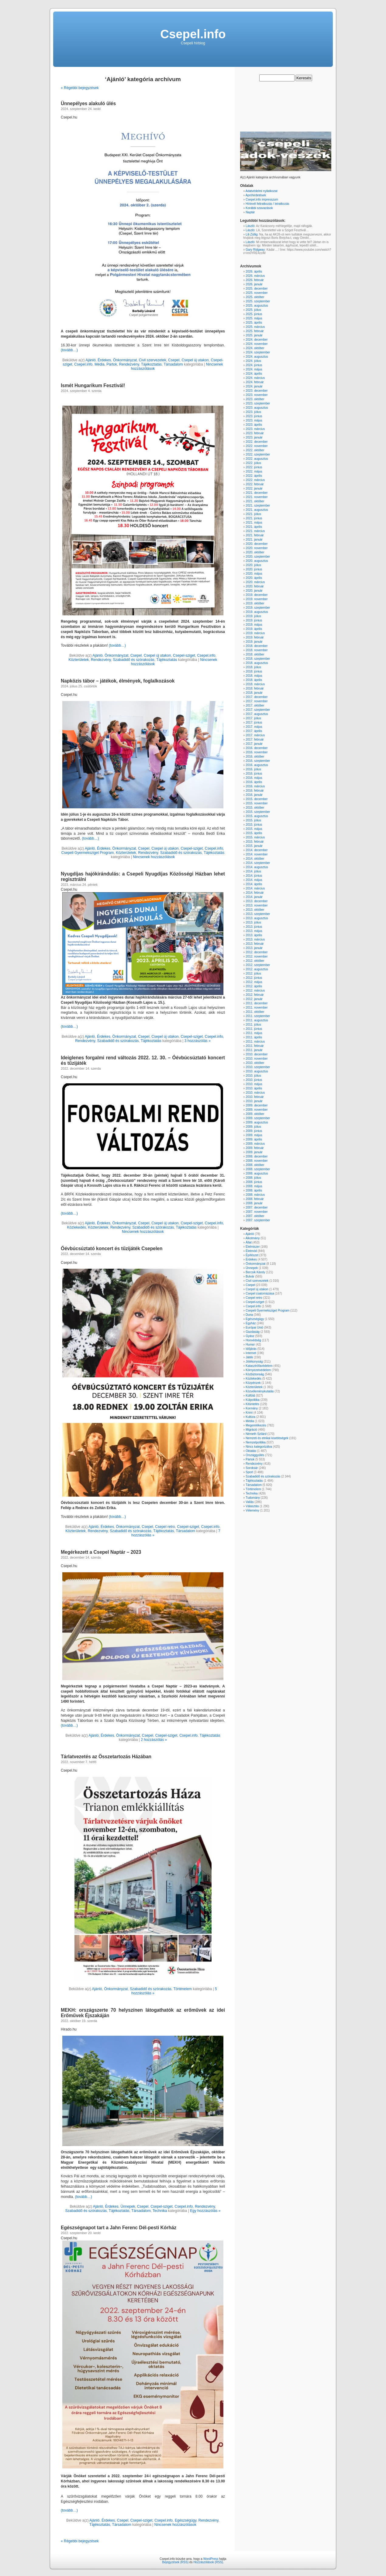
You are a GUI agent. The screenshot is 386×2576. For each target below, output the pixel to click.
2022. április (254, 475)
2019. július (253, 616)
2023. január (254, 437)
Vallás (250, 1502)
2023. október (255, 399)
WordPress (210, 2559)
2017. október (255, 705)
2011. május (254, 1033)
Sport (249, 1472)
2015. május (254, 829)
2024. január (254, 386)
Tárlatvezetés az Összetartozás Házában (106, 1756)
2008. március (255, 1194)
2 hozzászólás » (154, 1740)
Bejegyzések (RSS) (175, 2562)
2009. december (256, 1105)
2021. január (254, 539)
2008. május (254, 1186)
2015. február (255, 841)
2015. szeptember (258, 811)
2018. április (254, 680)
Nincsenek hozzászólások (154, 857)
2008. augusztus (257, 1173)
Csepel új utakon (195, 360)
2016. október (255, 756)
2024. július (253, 361)
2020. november (256, 548)
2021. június (254, 518)
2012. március (255, 990)
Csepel (173, 360)
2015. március (255, 837)
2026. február (255, 280)
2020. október (255, 552)
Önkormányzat (125, 360)
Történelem (182, 1989)
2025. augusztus (257, 305)
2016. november (256, 752)
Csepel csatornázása (260, 1293)
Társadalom (173, 364)
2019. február (255, 637)
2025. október (255, 297)
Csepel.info (193, 34)
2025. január (254, 335)
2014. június (254, 875)
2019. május (254, 624)
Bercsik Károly (255, 1272)
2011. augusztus (257, 1020)
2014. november (256, 854)
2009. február (255, 1148)
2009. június (254, 1131)
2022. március (255, 480)
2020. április (254, 578)
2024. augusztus (257, 356)
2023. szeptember (258, 403)
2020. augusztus (257, 560)
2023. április (254, 424)
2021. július (253, 514)
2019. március (255, 633)
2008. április (254, 1190)
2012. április (254, 986)
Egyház (251, 1323)
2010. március (255, 1092)
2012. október (255, 960)
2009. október (255, 1114)
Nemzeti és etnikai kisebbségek (267, 1438)
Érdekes (104, 360)
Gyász (250, 1336)
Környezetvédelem (258, 1370)
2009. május (254, 1135)
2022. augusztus (257, 458)
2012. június (254, 977)
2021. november (256, 497)
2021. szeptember (258, 505)
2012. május (254, 982)
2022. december (256, 441)
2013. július (253, 922)
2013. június (254, 926)
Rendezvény (129, 364)
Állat (248, 1242)
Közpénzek (253, 1382)
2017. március (255, 735)
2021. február (255, 535)
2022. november (256, 446)
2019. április (254, 629)
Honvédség (253, 1340)
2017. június (254, 722)
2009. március (255, 1143)
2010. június (254, 1080)
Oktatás (251, 1451)
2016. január (254, 794)
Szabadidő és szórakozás (133, 660)
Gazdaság (253, 1331)
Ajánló (90, 360)
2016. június (254, 773)
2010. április (254, 1088)
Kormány (252, 1408)
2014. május (254, 880)
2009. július (253, 1126)
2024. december (256, 339)
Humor (250, 1344)
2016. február (255, 790)
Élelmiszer (253, 1246)
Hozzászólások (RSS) (208, 2562)
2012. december (256, 952)
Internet (251, 1353)
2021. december (256, 492)
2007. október (255, 1216)
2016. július (253, 769)
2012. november (256, 956)
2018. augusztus (257, 663)
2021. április (254, 526)
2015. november (256, 803)
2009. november (256, 1109)
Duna (249, 1314)
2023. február (255, 433)
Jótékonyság (254, 1361)
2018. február (255, 688)
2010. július (253, 1075)
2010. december (256, 1054)
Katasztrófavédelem (259, 1365)
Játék (249, 1357)
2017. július (253, 718)
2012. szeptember (258, 965)
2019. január (254, 641)
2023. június (254, 416)
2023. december (256, 390)
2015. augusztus (257, 816)
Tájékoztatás (151, 364)
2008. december (256, 1156)
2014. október (255, 858)
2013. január (254, 948)
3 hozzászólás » (197, 1041)
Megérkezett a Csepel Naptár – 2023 (101, 1552)
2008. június (254, 1182)
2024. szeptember (258, 352)
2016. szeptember (258, 760)
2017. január (254, 743)
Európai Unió (254, 1327)
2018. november (256, 650)
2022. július (253, 463)
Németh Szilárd (256, 1434)
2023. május (254, 420)
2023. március (255, 429)
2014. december (256, 850)
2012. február (255, 994)
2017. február (255, 739)
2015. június (254, 824)
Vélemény (252, 1510)
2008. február (255, 1199)
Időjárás (251, 1348)
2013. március (255, 939)
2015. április (254, 833)
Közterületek (79, 660)
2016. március (255, 786)
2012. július (253, 973)
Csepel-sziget (184, 655)
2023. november (256, 395)
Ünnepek (127, 2206)
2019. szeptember (258, 607)
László (250, 226)
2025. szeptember (258, 301)
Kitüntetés (252, 1404)
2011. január (254, 1050)
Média (100, 364)
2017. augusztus (257, 714)
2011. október (255, 1011)
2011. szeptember (258, 1016)
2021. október (255, 501)
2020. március (255, 582)
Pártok (111, 364)
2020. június (254, 569)
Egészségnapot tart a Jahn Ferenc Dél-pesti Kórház (118, 2227)
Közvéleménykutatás (260, 1391)
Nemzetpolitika (256, 1442)
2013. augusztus (257, 918)
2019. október (255, 603)
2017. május (254, 726)
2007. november (256, 1211)
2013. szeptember (258, 914)
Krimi (249, 1412)
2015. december (256, 799)
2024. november (256, 344)
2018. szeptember (258, 658)
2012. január (254, 999)
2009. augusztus (257, 1122)
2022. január (254, 488)
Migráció (251, 1429)
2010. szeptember (258, 1067)
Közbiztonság (255, 1374)
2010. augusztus (257, 1071)
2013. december (256, 901)
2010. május (254, 1084)
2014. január (254, 897)
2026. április (254, 271)
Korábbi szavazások (259, 208)
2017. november (256, 701)
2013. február (255, 943)
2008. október (255, 1165)
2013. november (256, 905)
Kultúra (250, 1417)
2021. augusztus (257, 509)
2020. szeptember (258, 556)
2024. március (255, 378)
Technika (160, 2211)
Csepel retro (165, 1527)
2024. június (254, 365)
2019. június (254, 620)
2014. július (253, 871)
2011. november (256, 1007)
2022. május (254, 471)
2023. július (253, 412)
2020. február (255, 586)
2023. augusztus (257, 407)
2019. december (256, 595)
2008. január (254, 1203)
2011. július (253, 1024)
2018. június (254, 671)
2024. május (254, 369)
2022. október (255, 450)
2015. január (254, 846)
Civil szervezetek (152, 360)
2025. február (255, 331)
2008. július (253, 1177)
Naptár (250, 212)
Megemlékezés (256, 1425)
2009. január (254, 1152)
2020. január (254, 590)
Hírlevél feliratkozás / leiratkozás (267, 203)
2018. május (254, 675)
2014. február (255, 892)
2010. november (256, 1058)
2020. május (254, 573)
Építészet (252, 1255)
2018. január (254, 692)
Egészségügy (185, 2520)
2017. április (254, 731)
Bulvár (250, 1276)
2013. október (255, 909)
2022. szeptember (258, 454)
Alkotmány (253, 1238)
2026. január (254, 284)
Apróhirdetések (256, 195)
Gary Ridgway (255, 249)
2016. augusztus (257, 765)
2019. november (256, 599)
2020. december (256, 543)
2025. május (254, 318)
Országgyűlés (255, 1455)
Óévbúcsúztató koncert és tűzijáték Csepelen (112, 1248)
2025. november (256, 292)
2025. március (255, 326)
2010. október (255, 1062)
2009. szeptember (258, 1118)
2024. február (255, 382)
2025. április (254, 322)
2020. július (253, 565)
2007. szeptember (258, 1220)
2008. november (256, 1160)
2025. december (256, 288)
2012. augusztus (257, 969)
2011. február (255, 1045)
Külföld (250, 1395)
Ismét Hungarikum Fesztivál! (93, 385)
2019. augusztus (257, 612)
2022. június (254, 467)
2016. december (256, 748)
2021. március (255, 531)
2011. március (255, 1041)
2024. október (255, 348)
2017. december (256, 697)
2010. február (255, 1097)
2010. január (254, 1101)
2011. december (256, 1003)
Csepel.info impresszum (262, 199)
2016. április (254, 782)
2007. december (256, 1207)
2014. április (254, 884)
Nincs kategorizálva (259, 1446)
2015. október (255, 807)
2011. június (254, 1028)
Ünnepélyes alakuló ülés (88, 103)
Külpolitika (253, 1399)
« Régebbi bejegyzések (80, 88)
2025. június (254, 314)
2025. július (253, 309)
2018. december (256, 646)
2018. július (253, 667)
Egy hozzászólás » (205, 2211)
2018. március (255, 684)
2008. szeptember (258, 1169)
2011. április (254, 1037)
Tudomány (253, 1497)
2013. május (254, 931)
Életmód (251, 1251)
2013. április (254, 935)
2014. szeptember (258, 863)
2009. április (254, 1139)
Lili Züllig (251, 234)
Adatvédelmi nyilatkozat (261, 191)
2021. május (254, 522)
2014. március (255, 888)
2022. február (255, 484)
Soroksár (252, 1468)
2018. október (255, 654)
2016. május (254, 777)
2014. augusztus (257, 867)
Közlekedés (76, 1227)
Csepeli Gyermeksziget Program (87, 853)
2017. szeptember (258, 709)
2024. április (254, 373)
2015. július (253, 820)
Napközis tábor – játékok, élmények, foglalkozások (117, 680)
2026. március (255, 275)
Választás (252, 1506)
